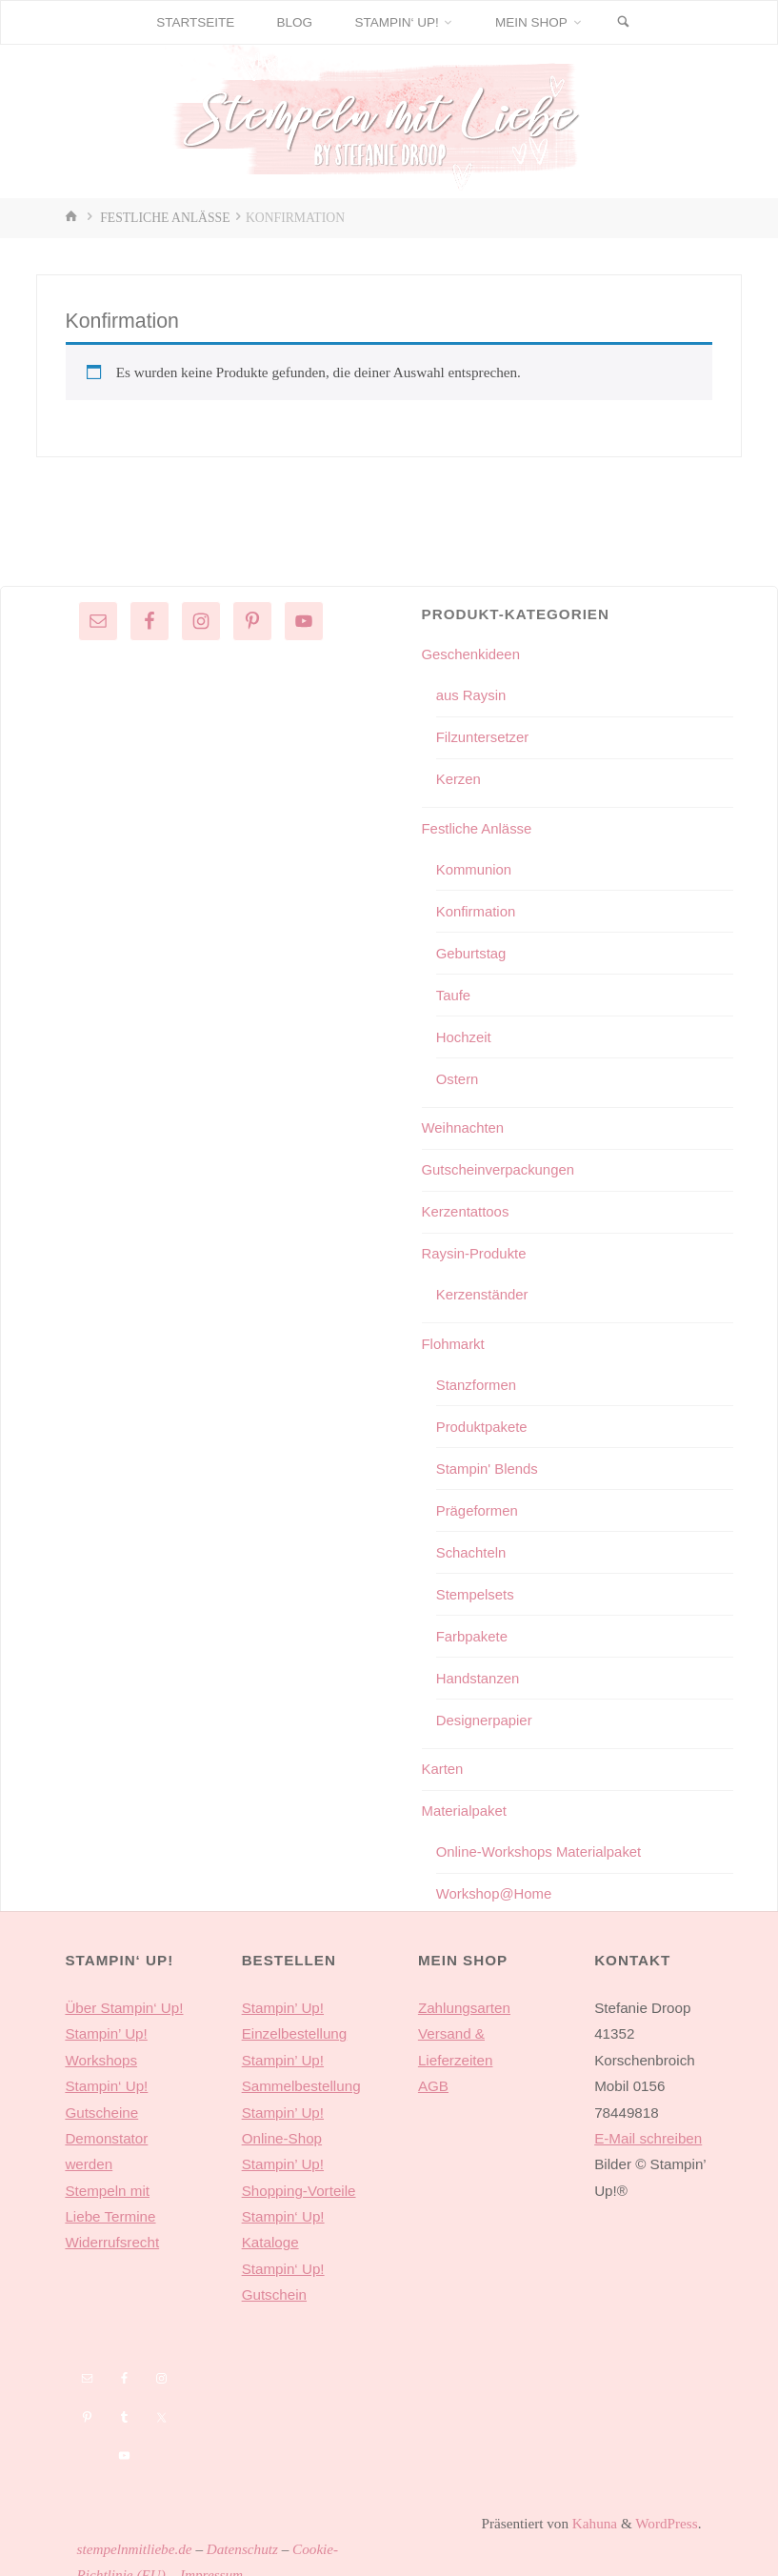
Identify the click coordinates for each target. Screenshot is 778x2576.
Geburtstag (472, 950)
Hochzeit (464, 1033)
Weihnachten (464, 1124)
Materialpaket (465, 1800)
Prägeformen (478, 1502)
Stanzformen (477, 1377)
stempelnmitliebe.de (134, 2536)
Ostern (458, 1074)
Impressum (211, 2562)
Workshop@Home (495, 1882)
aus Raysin (472, 695)
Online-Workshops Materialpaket (541, 1840)
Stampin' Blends (488, 1461)
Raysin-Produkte (475, 1247)
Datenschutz (242, 2536)
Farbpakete (472, 1627)
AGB (433, 2073)
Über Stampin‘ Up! (124, 1995)
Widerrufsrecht (112, 2230)
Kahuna (593, 2511)
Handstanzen (479, 1668)
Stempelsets (476, 1585)
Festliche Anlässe (164, 218)
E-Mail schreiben (648, 2126)
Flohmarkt (454, 1337)
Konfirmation (476, 908)
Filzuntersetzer (483, 736)
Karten (443, 1758)
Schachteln (472, 1544)
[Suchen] (625, 22)
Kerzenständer (483, 1288)
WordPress (666, 2511)
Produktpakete (482, 1419)
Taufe (453, 991)
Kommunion (474, 867)
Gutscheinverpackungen (500, 1165)
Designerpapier (485, 1709)
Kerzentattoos (466, 1206)
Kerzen (459, 778)
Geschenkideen (472, 654)
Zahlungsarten (464, 1995)
